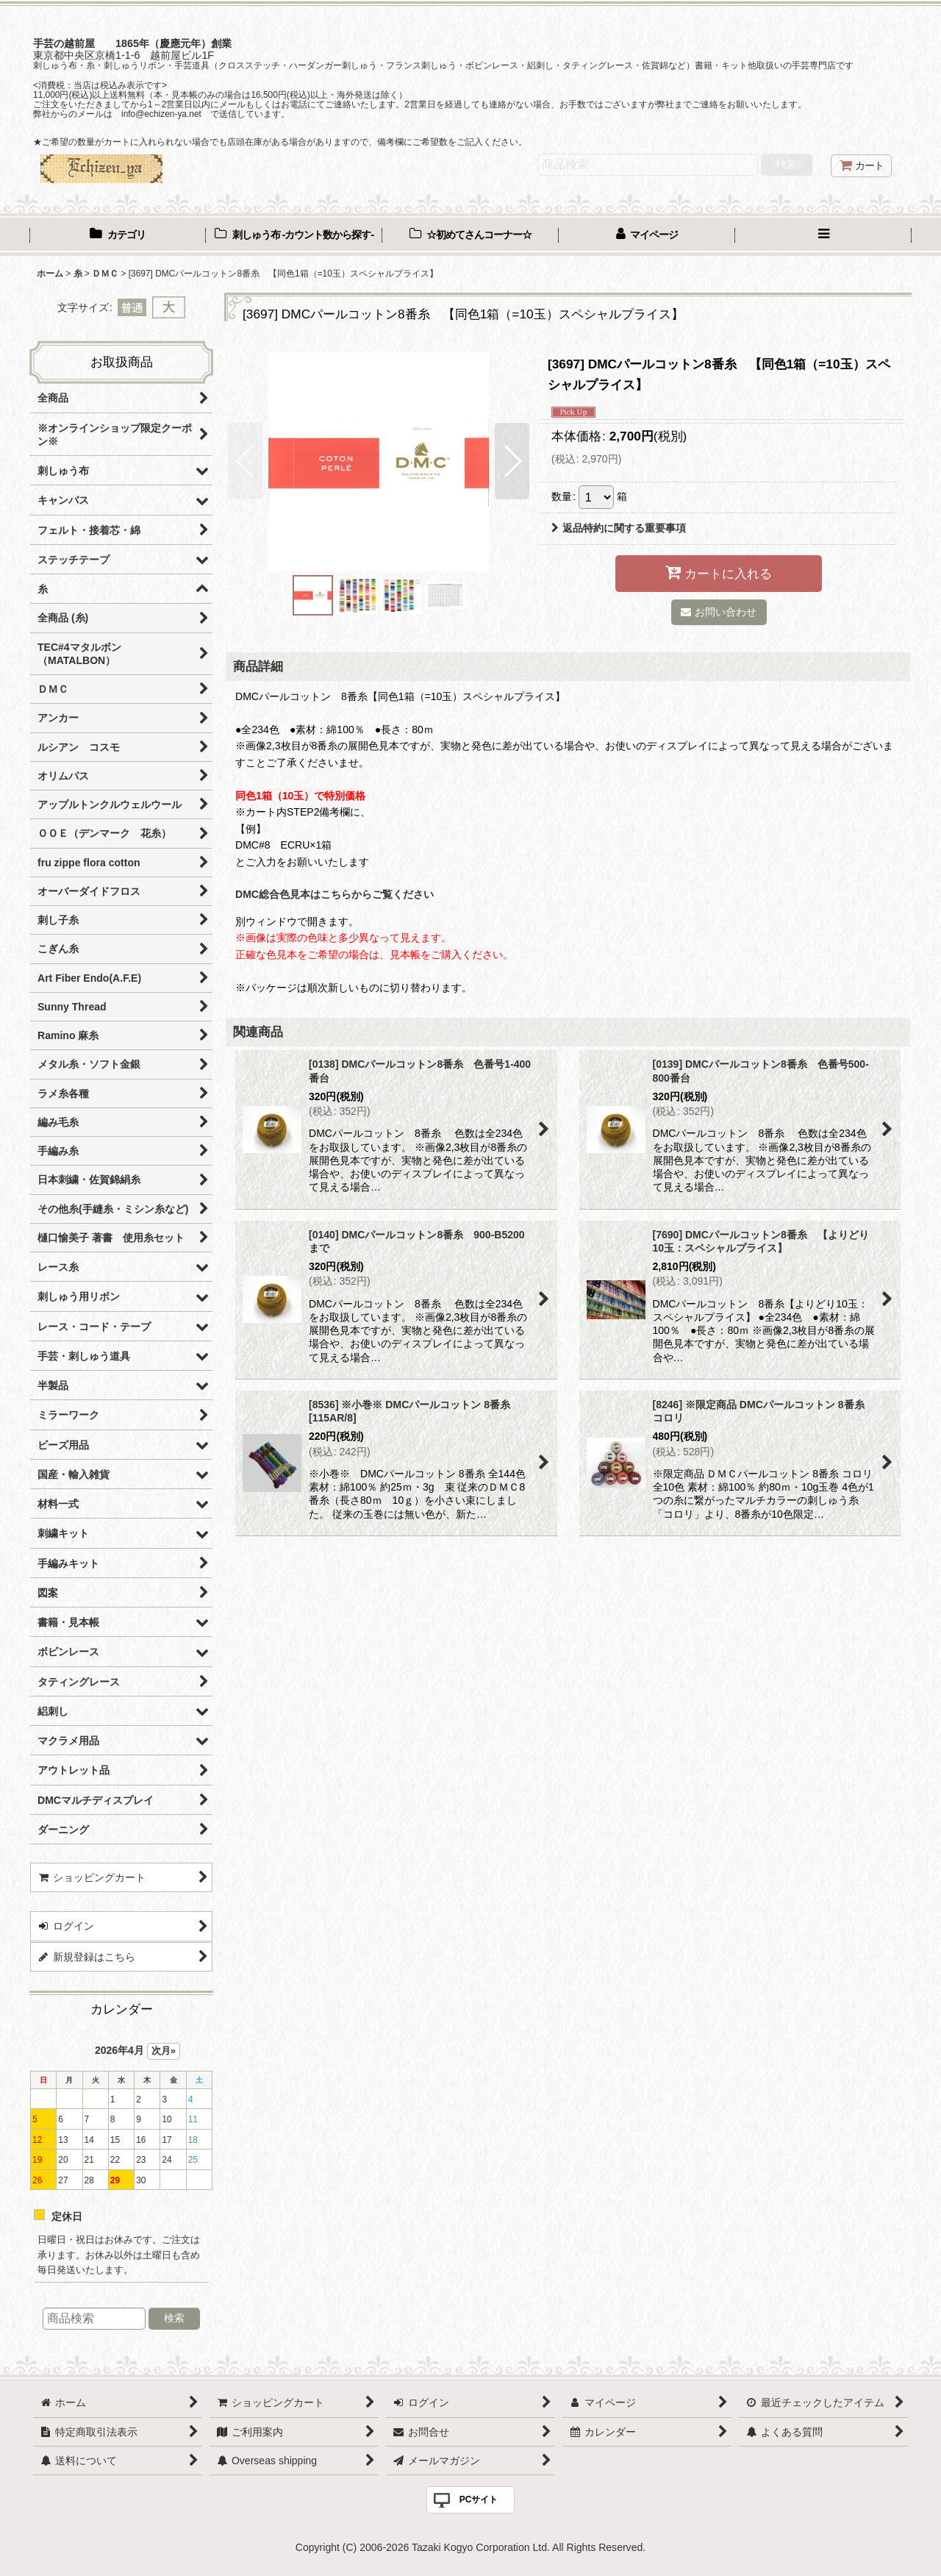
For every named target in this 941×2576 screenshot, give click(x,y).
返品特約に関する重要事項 (618, 528)
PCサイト (478, 2499)
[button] (823, 236)
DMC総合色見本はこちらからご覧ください (334, 894)
